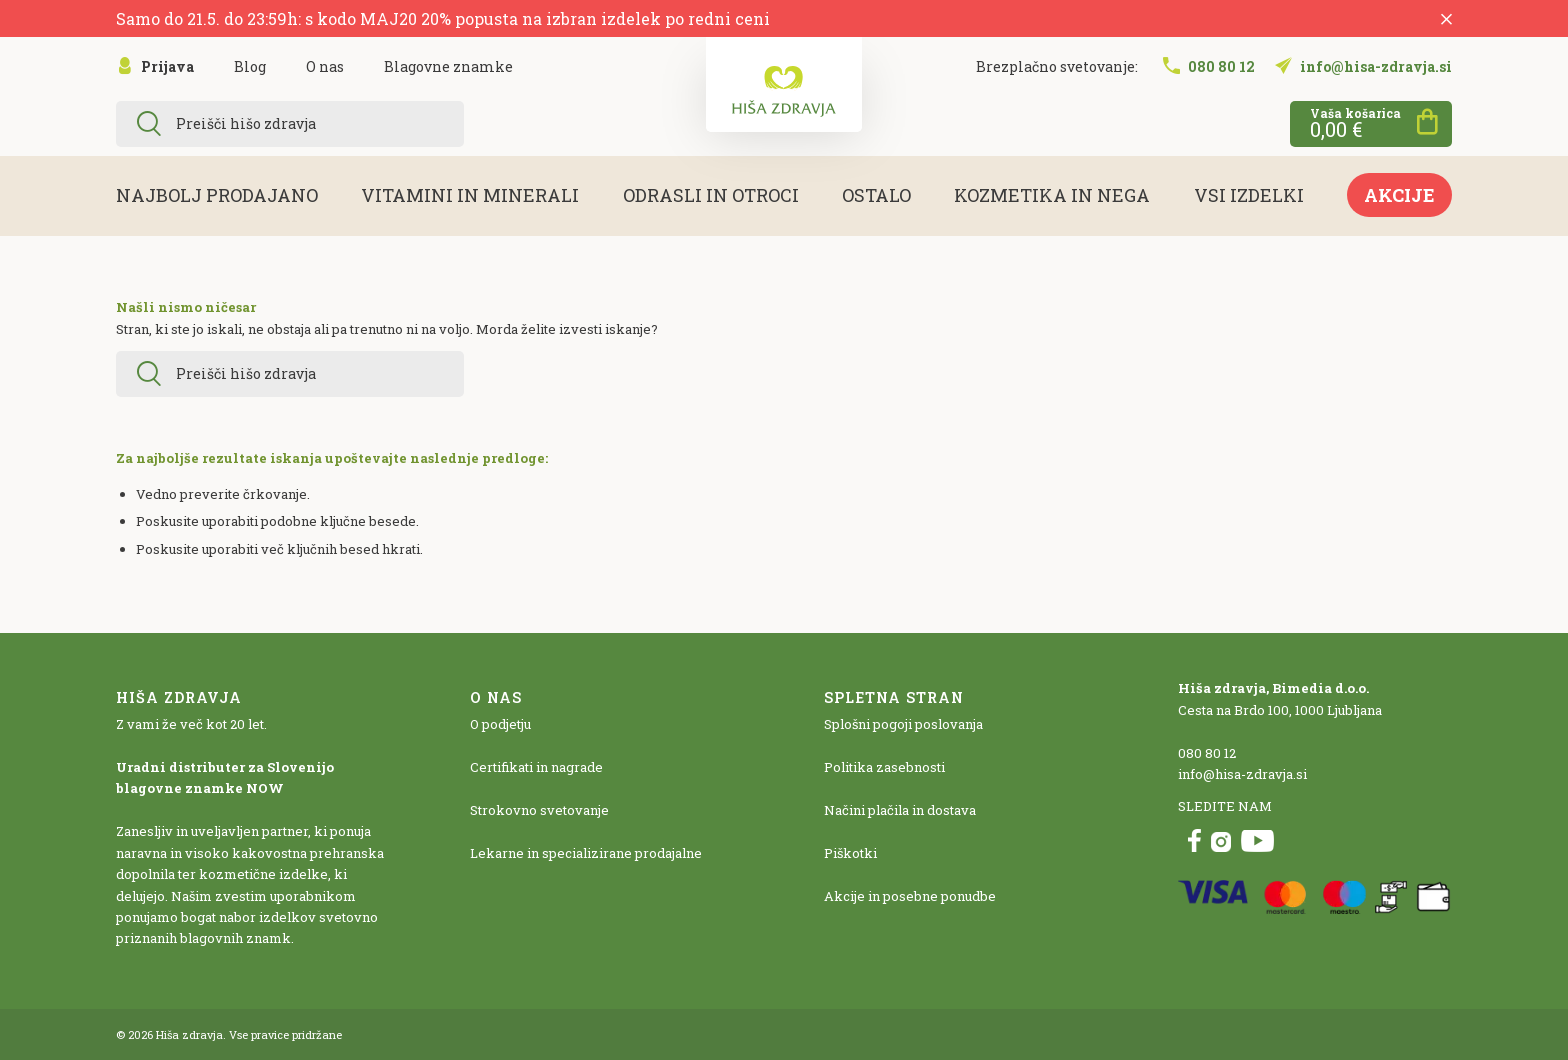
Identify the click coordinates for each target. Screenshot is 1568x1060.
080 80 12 (1207, 753)
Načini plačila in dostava (900, 810)
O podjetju (500, 724)
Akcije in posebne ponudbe (910, 896)
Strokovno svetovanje (539, 810)
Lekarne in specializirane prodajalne (586, 853)
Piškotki (850, 853)
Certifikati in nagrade (536, 767)
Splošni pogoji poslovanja (903, 724)
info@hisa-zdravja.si (1242, 774)
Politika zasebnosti (884, 767)
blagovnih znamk (235, 938)
